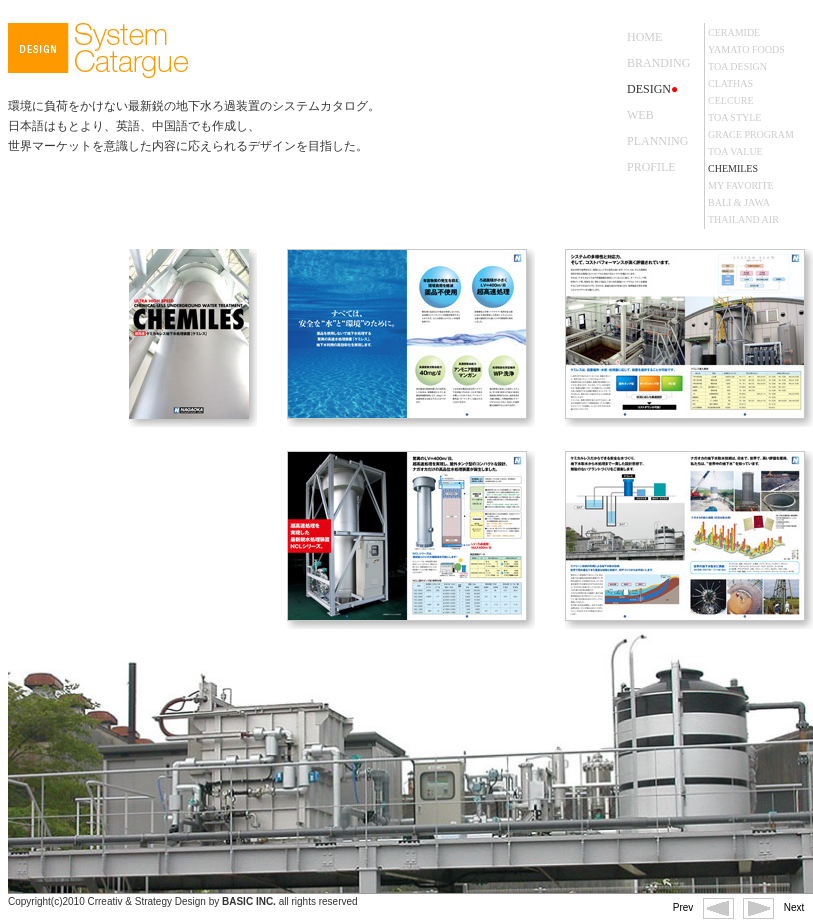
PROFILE (651, 167)
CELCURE (731, 100)
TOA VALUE (735, 151)
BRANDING (658, 63)
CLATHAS (730, 83)
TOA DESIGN (737, 66)
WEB (640, 115)
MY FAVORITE (741, 185)
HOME (644, 37)
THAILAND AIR (743, 219)
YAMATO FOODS (746, 49)
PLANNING (657, 141)
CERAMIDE (734, 32)
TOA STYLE (734, 117)
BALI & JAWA (739, 202)
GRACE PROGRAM (751, 134)
